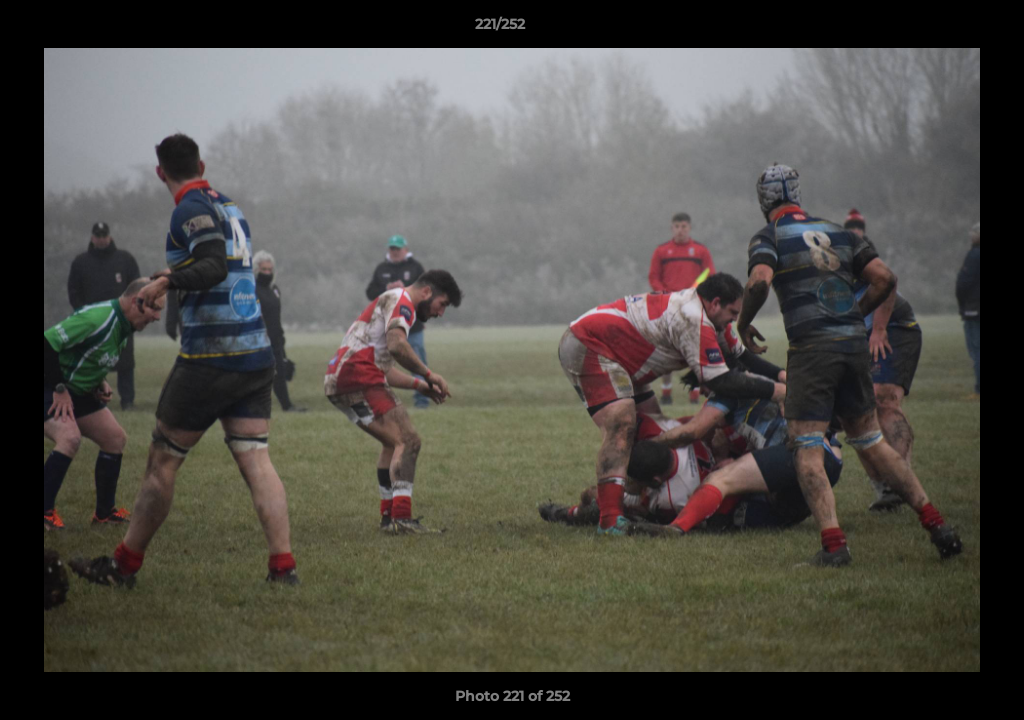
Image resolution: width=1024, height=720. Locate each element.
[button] (940, 29)
